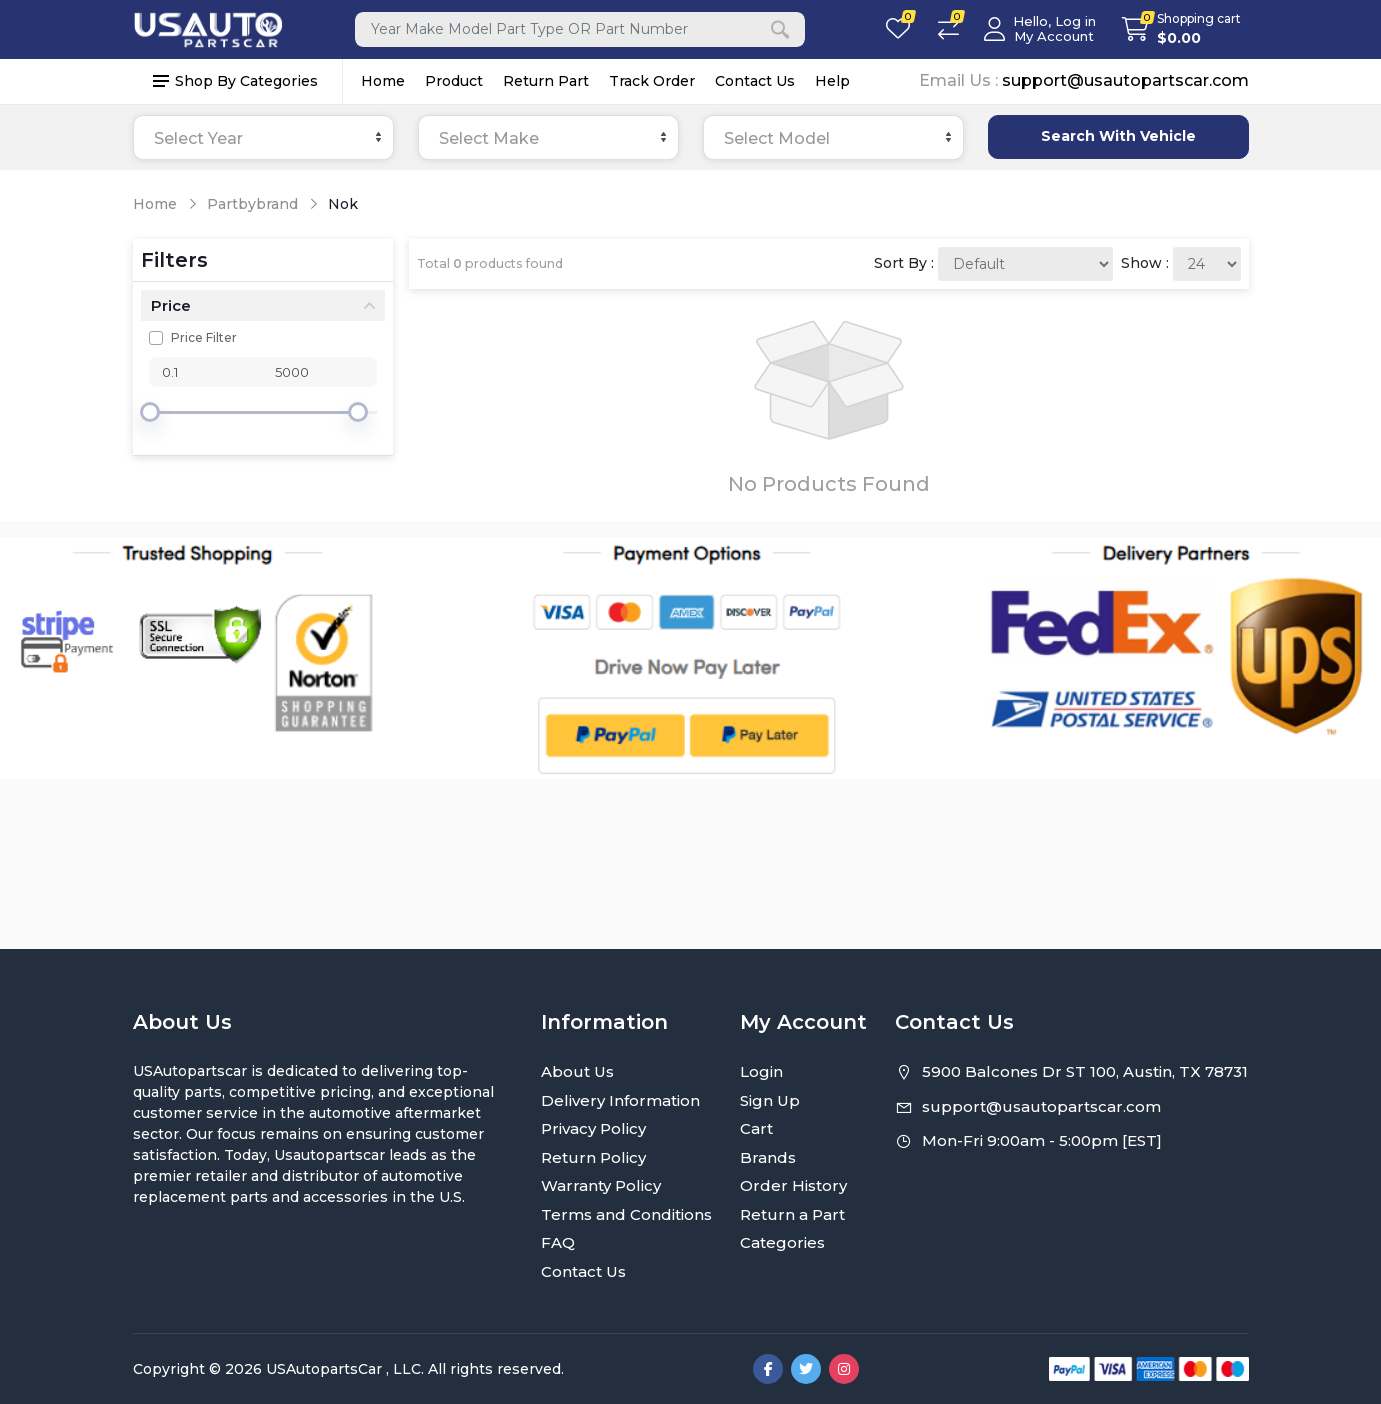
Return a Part (792, 1214)
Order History (793, 1185)
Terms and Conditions (626, 1214)
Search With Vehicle (1118, 136)
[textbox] (263, 138)
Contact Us (755, 81)
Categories (782, 1242)
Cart (756, 1128)
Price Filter (204, 337)
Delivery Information (620, 1100)
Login (761, 1071)
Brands (768, 1157)
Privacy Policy (593, 1128)
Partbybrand (252, 204)
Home (383, 81)
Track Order (652, 81)
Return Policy (593, 1157)
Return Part (546, 81)
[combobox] (263, 137)
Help (832, 81)
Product (454, 81)
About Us (577, 1071)
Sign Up (770, 1100)
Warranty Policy (601, 1185)
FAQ (558, 1242)
